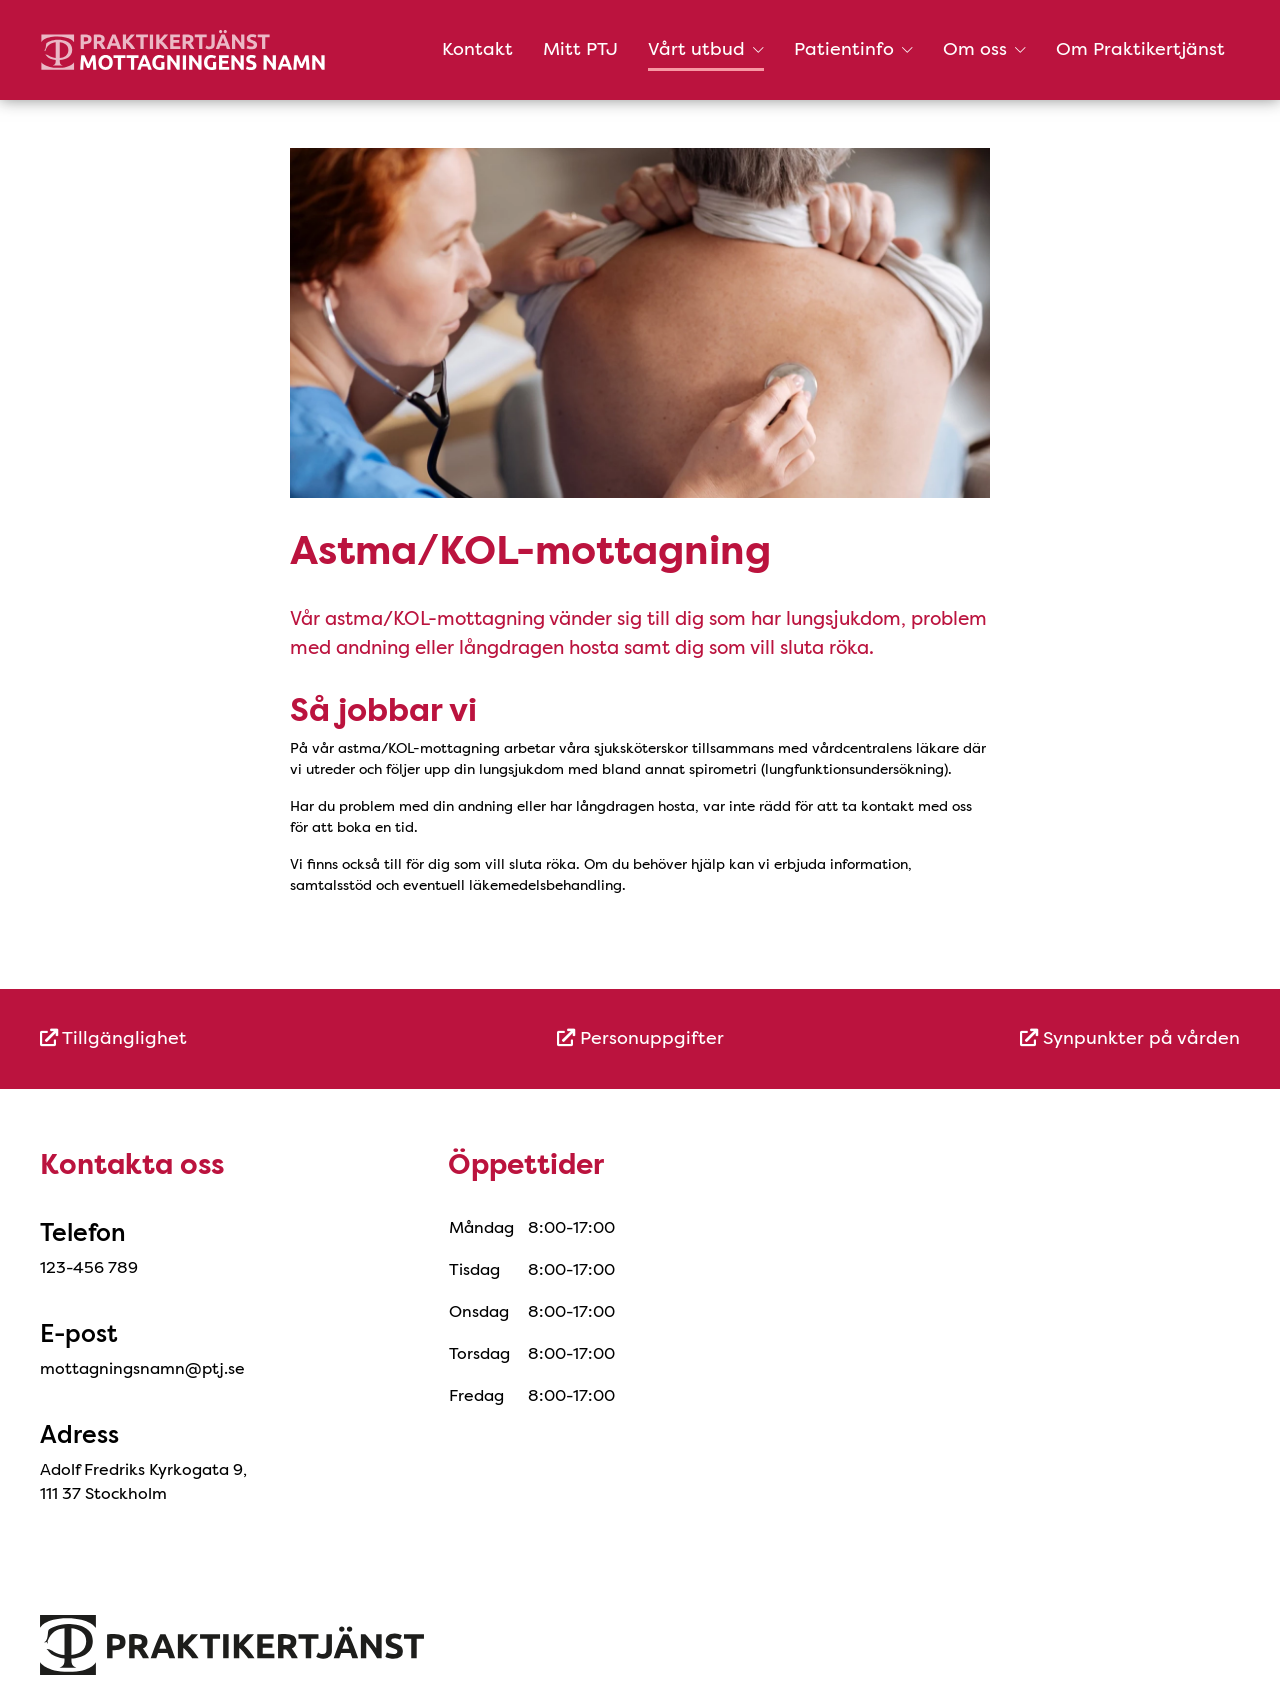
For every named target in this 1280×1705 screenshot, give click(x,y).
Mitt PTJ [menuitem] (580, 49)
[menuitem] (240, 1038)
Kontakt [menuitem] (477, 49)
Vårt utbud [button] (706, 49)
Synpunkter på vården (1130, 1038)
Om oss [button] (984, 49)
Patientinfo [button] (853, 49)
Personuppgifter (640, 1038)
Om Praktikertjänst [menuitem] (1140, 49)
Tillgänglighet (113, 1038)
